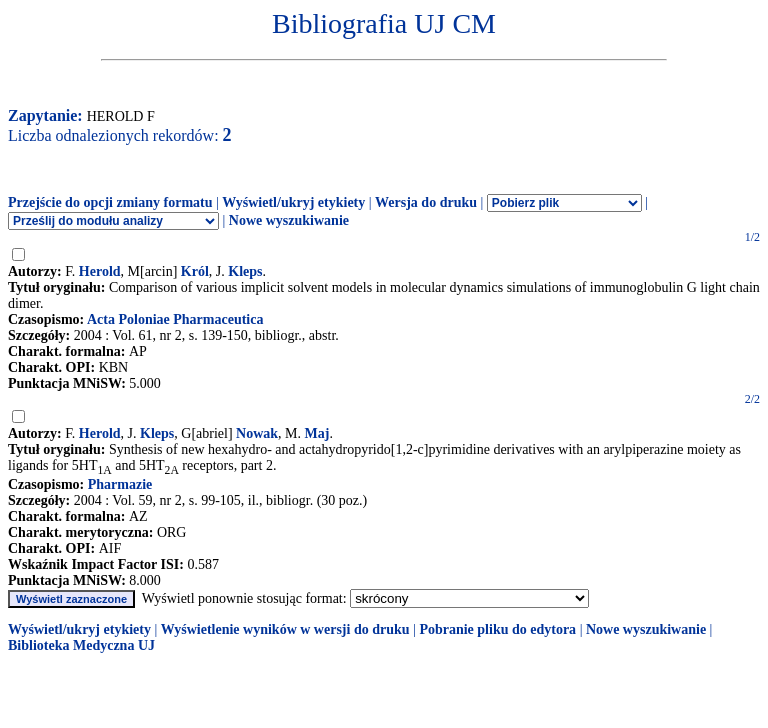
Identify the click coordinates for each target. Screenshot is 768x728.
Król (195, 271)
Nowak (257, 433)
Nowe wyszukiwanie (289, 220)
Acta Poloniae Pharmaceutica (175, 319)
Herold (100, 271)
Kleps (245, 271)
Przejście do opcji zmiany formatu (110, 202)
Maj (317, 433)
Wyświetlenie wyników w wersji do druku (285, 629)
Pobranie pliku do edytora (497, 629)
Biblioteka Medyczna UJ (81, 645)
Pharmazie (120, 484)
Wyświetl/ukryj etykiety (293, 202)
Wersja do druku (426, 202)
